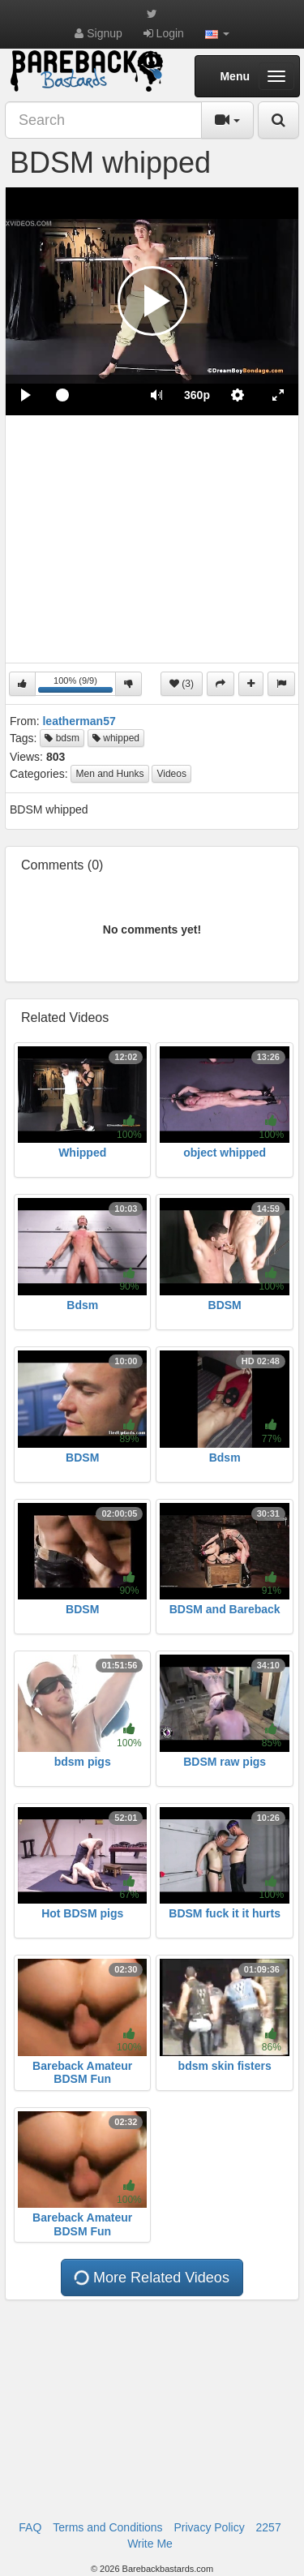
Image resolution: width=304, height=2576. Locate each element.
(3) (181, 683)
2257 (268, 2527)
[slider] (91, 395)
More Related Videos (150, 2278)
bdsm (62, 738)
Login (163, 33)
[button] (217, 33)
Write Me (150, 2543)
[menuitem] (197, 395)
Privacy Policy (209, 2527)
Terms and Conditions (107, 2527)
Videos (171, 773)
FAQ (30, 2527)
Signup (98, 33)
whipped (115, 738)
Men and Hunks (109, 773)
